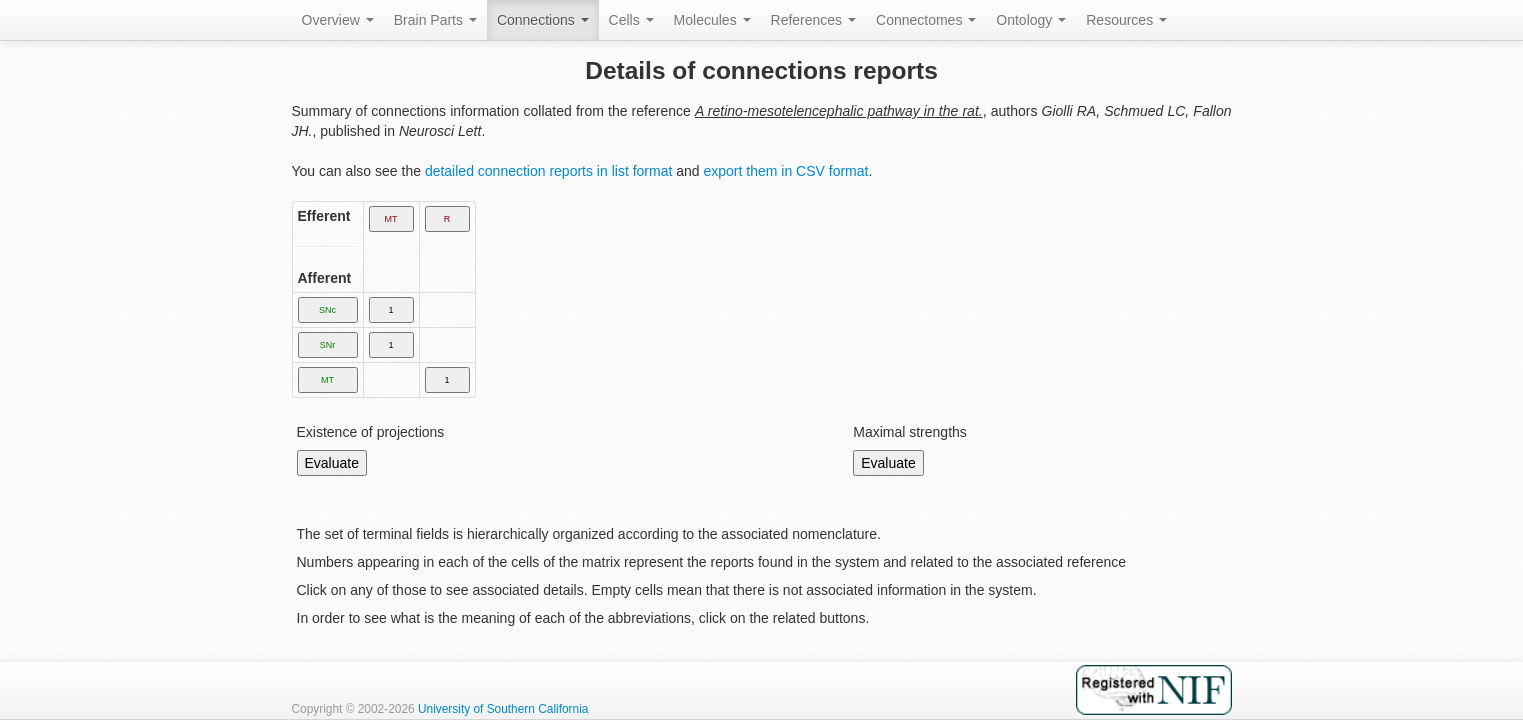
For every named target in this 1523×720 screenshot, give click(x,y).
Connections (543, 20)
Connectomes (926, 20)
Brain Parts (435, 20)
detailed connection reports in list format (548, 171)
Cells (631, 20)
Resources (1126, 20)
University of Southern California (503, 709)
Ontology (1031, 20)
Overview (338, 20)
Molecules (712, 20)
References (813, 20)
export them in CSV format (785, 171)
